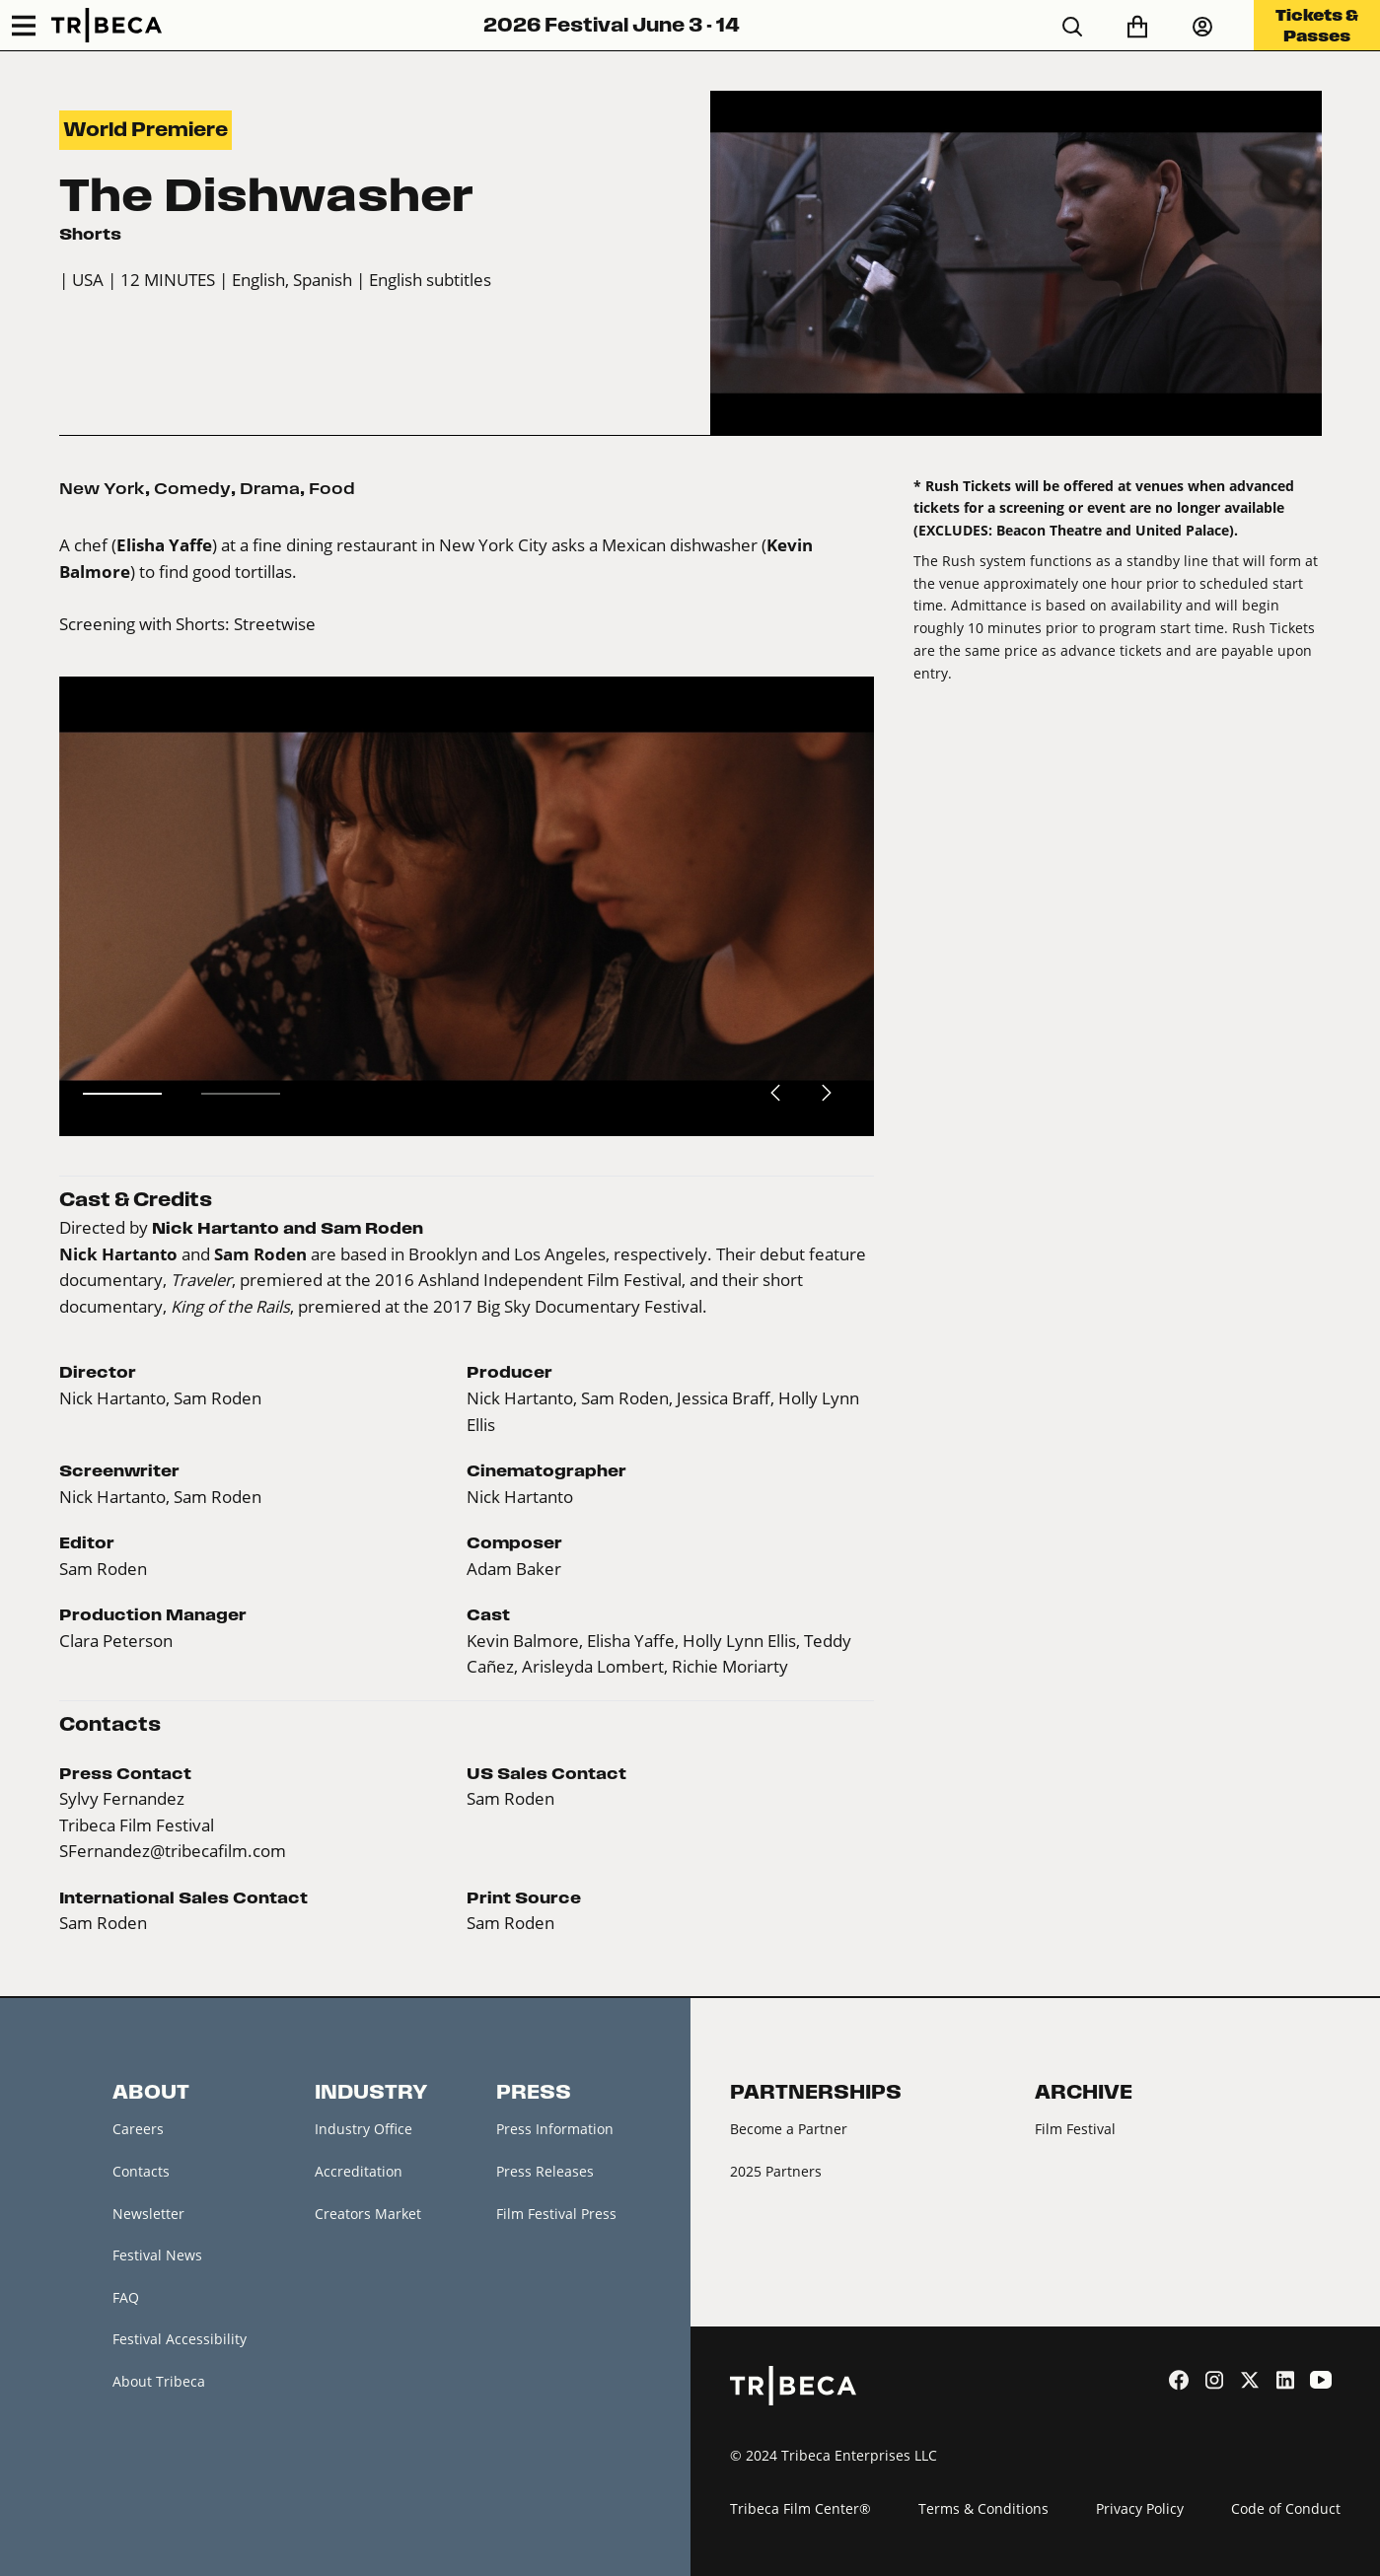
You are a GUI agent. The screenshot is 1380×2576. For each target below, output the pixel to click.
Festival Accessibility (179, 2338)
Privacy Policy (1140, 2508)
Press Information (555, 2128)
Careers (138, 2128)
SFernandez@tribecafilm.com (172, 1850)
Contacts (141, 2171)
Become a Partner (788, 2128)
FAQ (125, 2297)
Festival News (157, 2255)
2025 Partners (776, 2171)
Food (332, 488)
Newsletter (148, 2213)
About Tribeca (158, 2381)
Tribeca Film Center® (800, 2508)
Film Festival (1075, 2128)
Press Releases (545, 2171)
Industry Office (363, 2128)
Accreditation (358, 2171)
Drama (270, 488)
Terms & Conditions (983, 2508)
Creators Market (368, 2213)
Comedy (192, 488)
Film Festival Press (556, 2213)
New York (102, 488)
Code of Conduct (1286, 2508)
